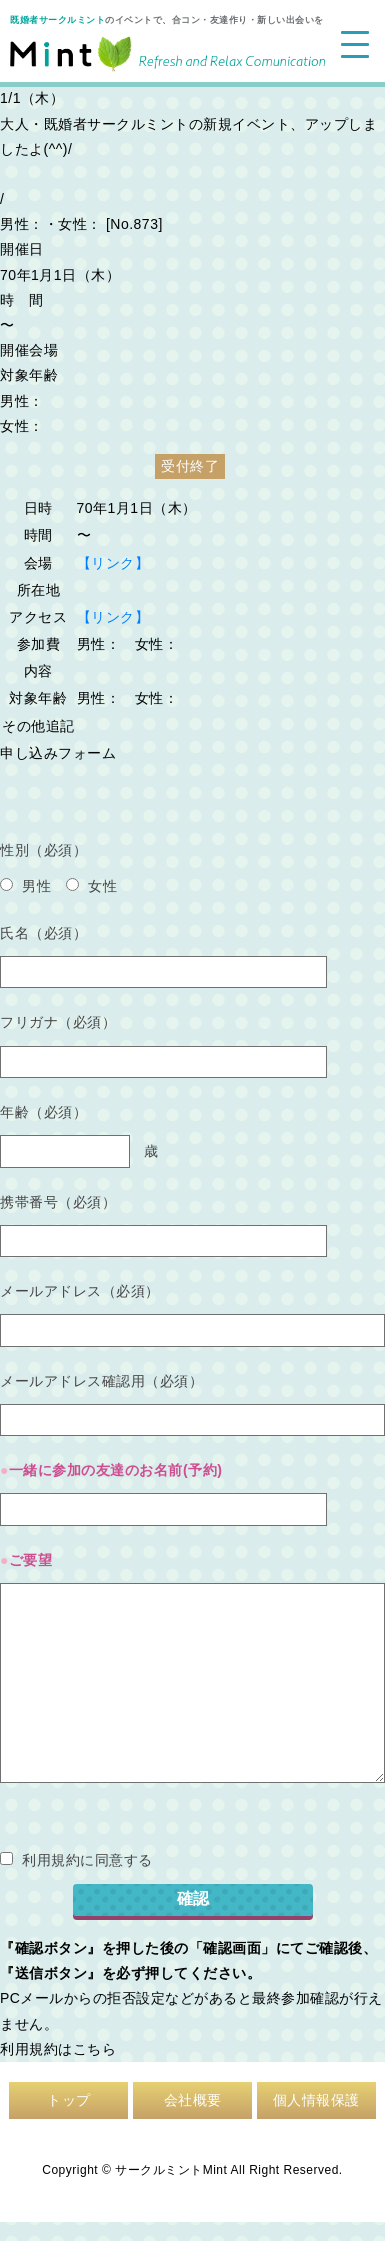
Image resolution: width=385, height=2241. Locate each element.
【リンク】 (113, 563)
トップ (69, 2100)
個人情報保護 (316, 2100)
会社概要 (193, 2100)
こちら (95, 2049)
